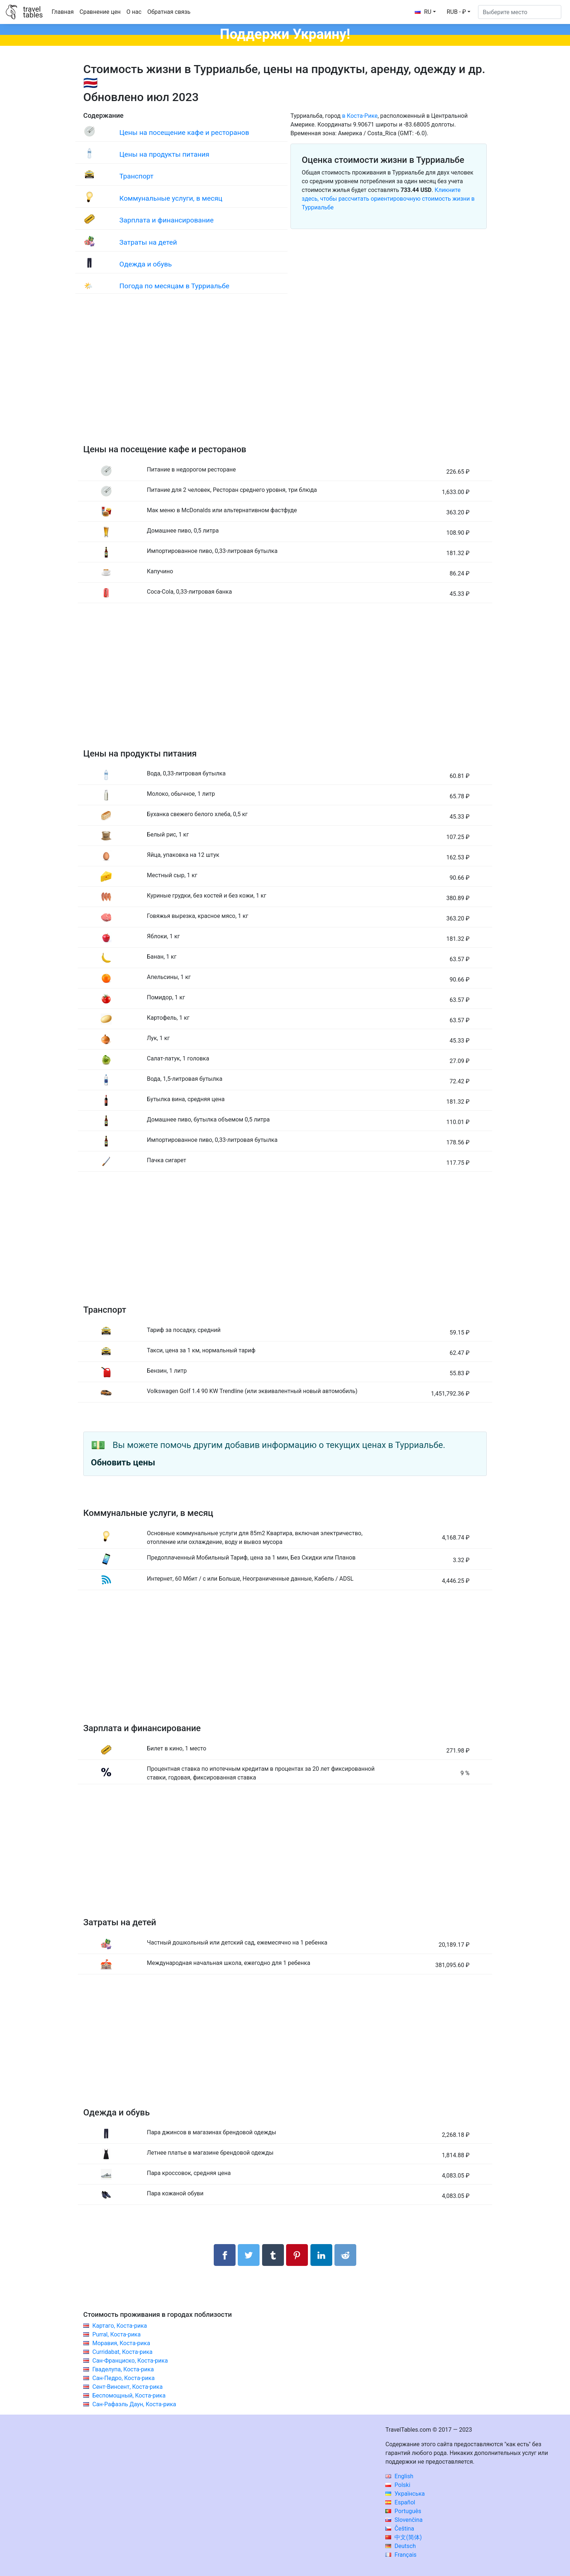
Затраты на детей (148, 242)
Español (400, 2502)
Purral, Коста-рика (116, 2334)
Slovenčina (403, 2519)
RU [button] (423, 11)
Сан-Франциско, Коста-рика (130, 2360)
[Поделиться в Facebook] (225, 2255)
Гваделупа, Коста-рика (123, 2369)
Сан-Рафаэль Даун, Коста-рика (134, 2404)
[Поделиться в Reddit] (345, 2255)
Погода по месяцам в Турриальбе (174, 286)
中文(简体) (403, 2537)
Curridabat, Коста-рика (122, 2351)
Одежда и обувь (145, 264)
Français (400, 2554)
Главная (63, 11)
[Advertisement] (285, 376)
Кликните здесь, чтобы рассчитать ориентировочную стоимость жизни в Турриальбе (388, 198)
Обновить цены (123, 1462)
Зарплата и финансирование (166, 220)
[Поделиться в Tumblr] (273, 2255)
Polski (397, 2484)
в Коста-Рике (360, 115)
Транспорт (136, 176)
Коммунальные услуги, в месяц (170, 198)
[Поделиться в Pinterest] (297, 2255)
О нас (134, 11)
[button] (458, 12)
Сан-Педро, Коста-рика (123, 2378)
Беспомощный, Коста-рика (128, 2395)
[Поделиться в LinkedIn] (321, 2255)
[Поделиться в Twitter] (249, 2255)
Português (403, 2511)
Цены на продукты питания (164, 154)
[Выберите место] (519, 12)
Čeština (399, 2528)
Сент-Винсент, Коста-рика (127, 2386)
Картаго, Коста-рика (119, 2325)
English (399, 2476)
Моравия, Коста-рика (121, 2343)
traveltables (33, 12)
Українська (405, 2493)
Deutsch (400, 2546)
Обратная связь (168, 11)
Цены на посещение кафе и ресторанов (184, 132)
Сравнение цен (100, 11)
